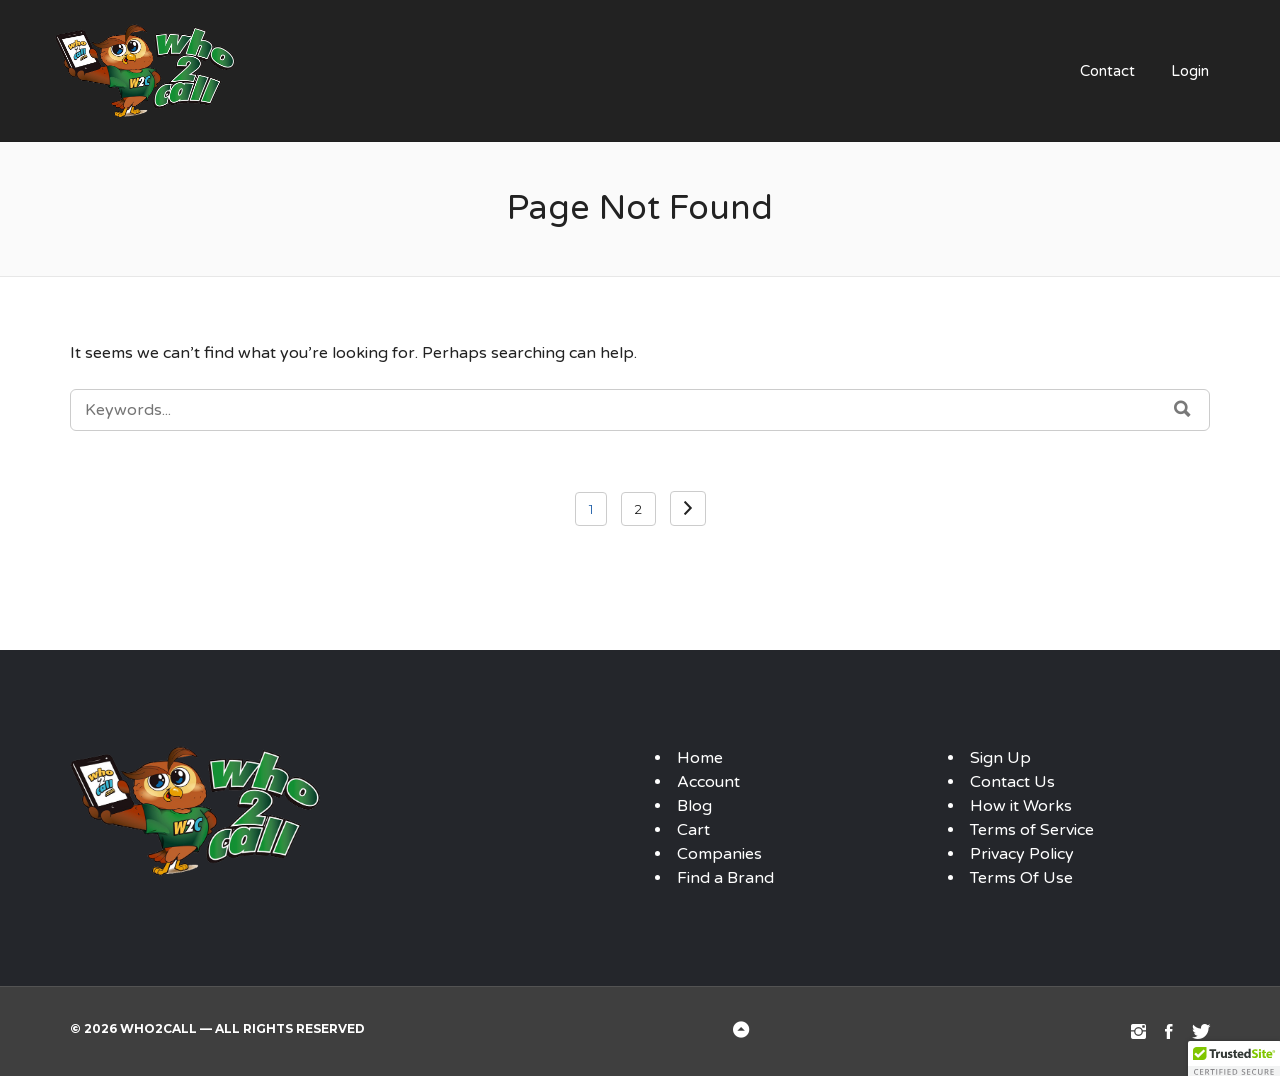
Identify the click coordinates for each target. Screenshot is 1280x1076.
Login (1190, 71)
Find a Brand (725, 878)
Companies (719, 854)
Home (700, 758)
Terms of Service (1032, 830)
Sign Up (1000, 758)
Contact (1107, 71)
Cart (693, 830)
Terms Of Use (1021, 878)
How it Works (1021, 806)
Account (708, 782)
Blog (694, 806)
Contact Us (1012, 782)
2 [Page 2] (638, 509)
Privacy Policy (1022, 854)
